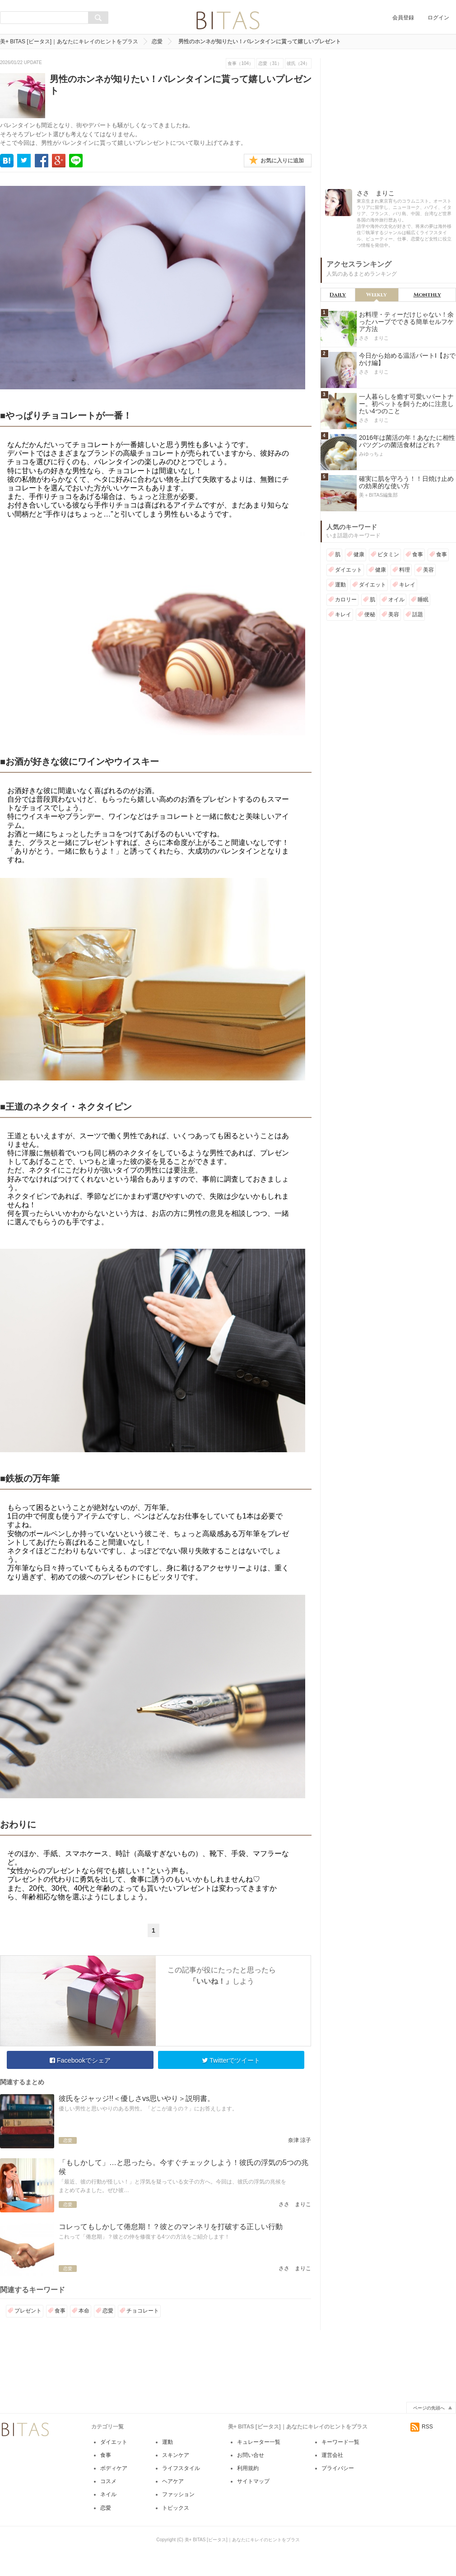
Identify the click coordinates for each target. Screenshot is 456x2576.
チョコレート (142, 2311)
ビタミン (388, 554)
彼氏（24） (298, 63)
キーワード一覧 (340, 2464)
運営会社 (332, 2477)
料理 (404, 570)
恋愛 (157, 41)
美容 (428, 570)
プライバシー (337, 2490)
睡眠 (423, 599)
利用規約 (248, 2490)
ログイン (438, 17)
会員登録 (403, 17)
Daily (338, 294)
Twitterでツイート (231, 2060)
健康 (359, 554)
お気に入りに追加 (282, 160)
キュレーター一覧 (258, 2464)
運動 (340, 585)
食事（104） (240, 63)
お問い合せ (250, 2477)
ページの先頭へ (429, 2430)
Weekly (376, 294)
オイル (396, 599)
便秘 (369, 614)
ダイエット (348, 570)
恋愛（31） (269, 63)
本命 (84, 2311)
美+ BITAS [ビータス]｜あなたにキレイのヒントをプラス (69, 41)
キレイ (407, 585)
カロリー (346, 599)
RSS (421, 2449)
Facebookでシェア (80, 2060)
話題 (417, 614)
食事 (60, 2311)
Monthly (427, 294)
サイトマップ (253, 2503)
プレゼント (28, 2311)
